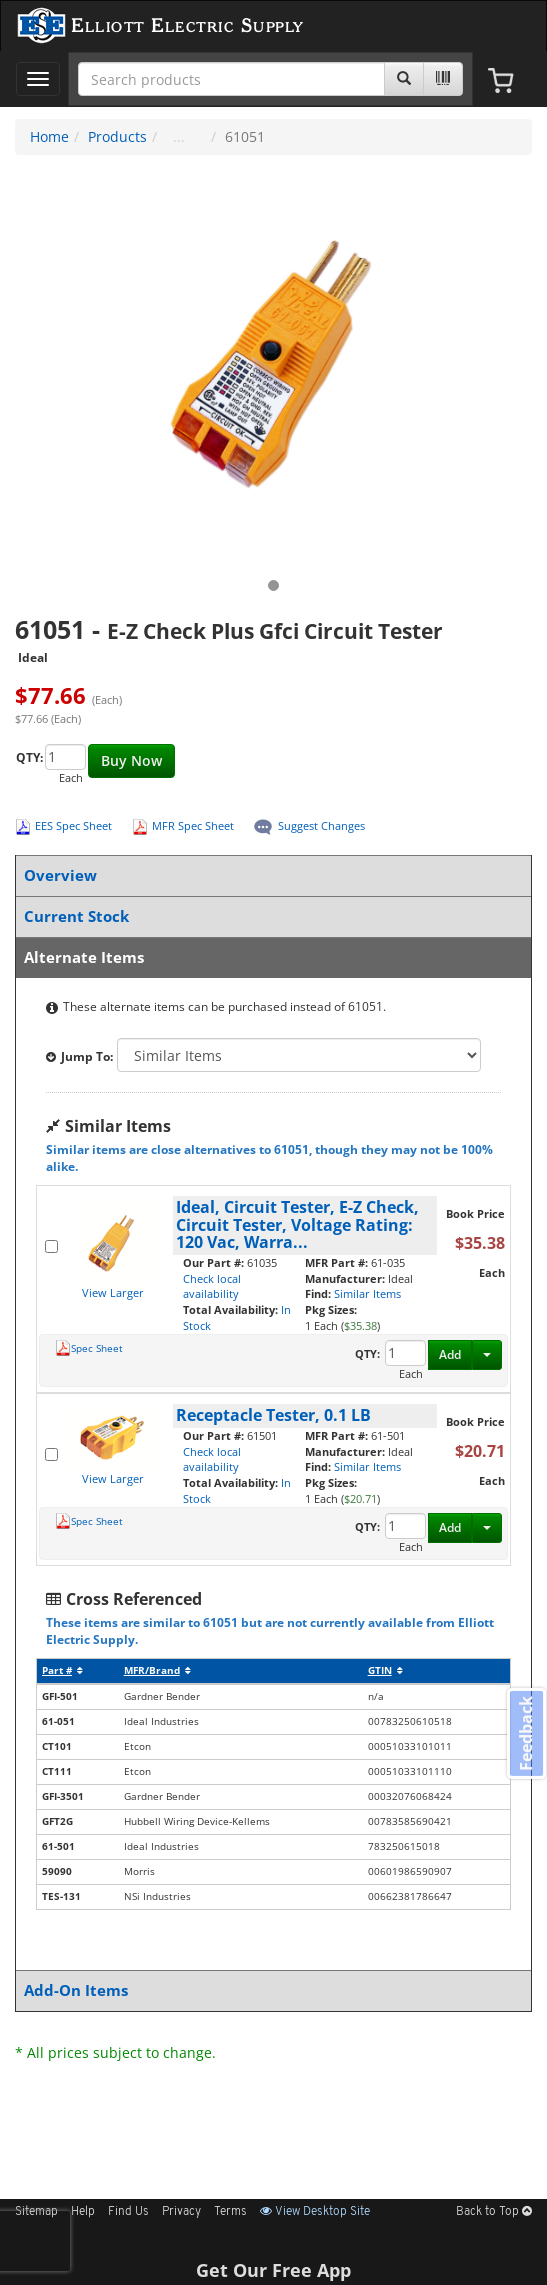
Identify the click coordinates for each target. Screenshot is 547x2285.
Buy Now (131, 760)
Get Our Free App (273, 2270)
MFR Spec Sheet (193, 825)
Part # (62, 1670)
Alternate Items (269, 957)
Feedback (526, 1733)
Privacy (181, 2212)
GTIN (385, 1670)
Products (117, 136)
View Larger (113, 1292)
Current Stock (269, 916)
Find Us (128, 2212)
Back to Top (494, 2212)
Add (450, 1354)
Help (83, 2212)
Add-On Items (269, 1990)
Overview (269, 875)
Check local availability (212, 1286)
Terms (230, 2212)
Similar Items (367, 1293)
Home (49, 136)
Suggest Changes (321, 825)
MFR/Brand (157, 1670)
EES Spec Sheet (73, 825)
